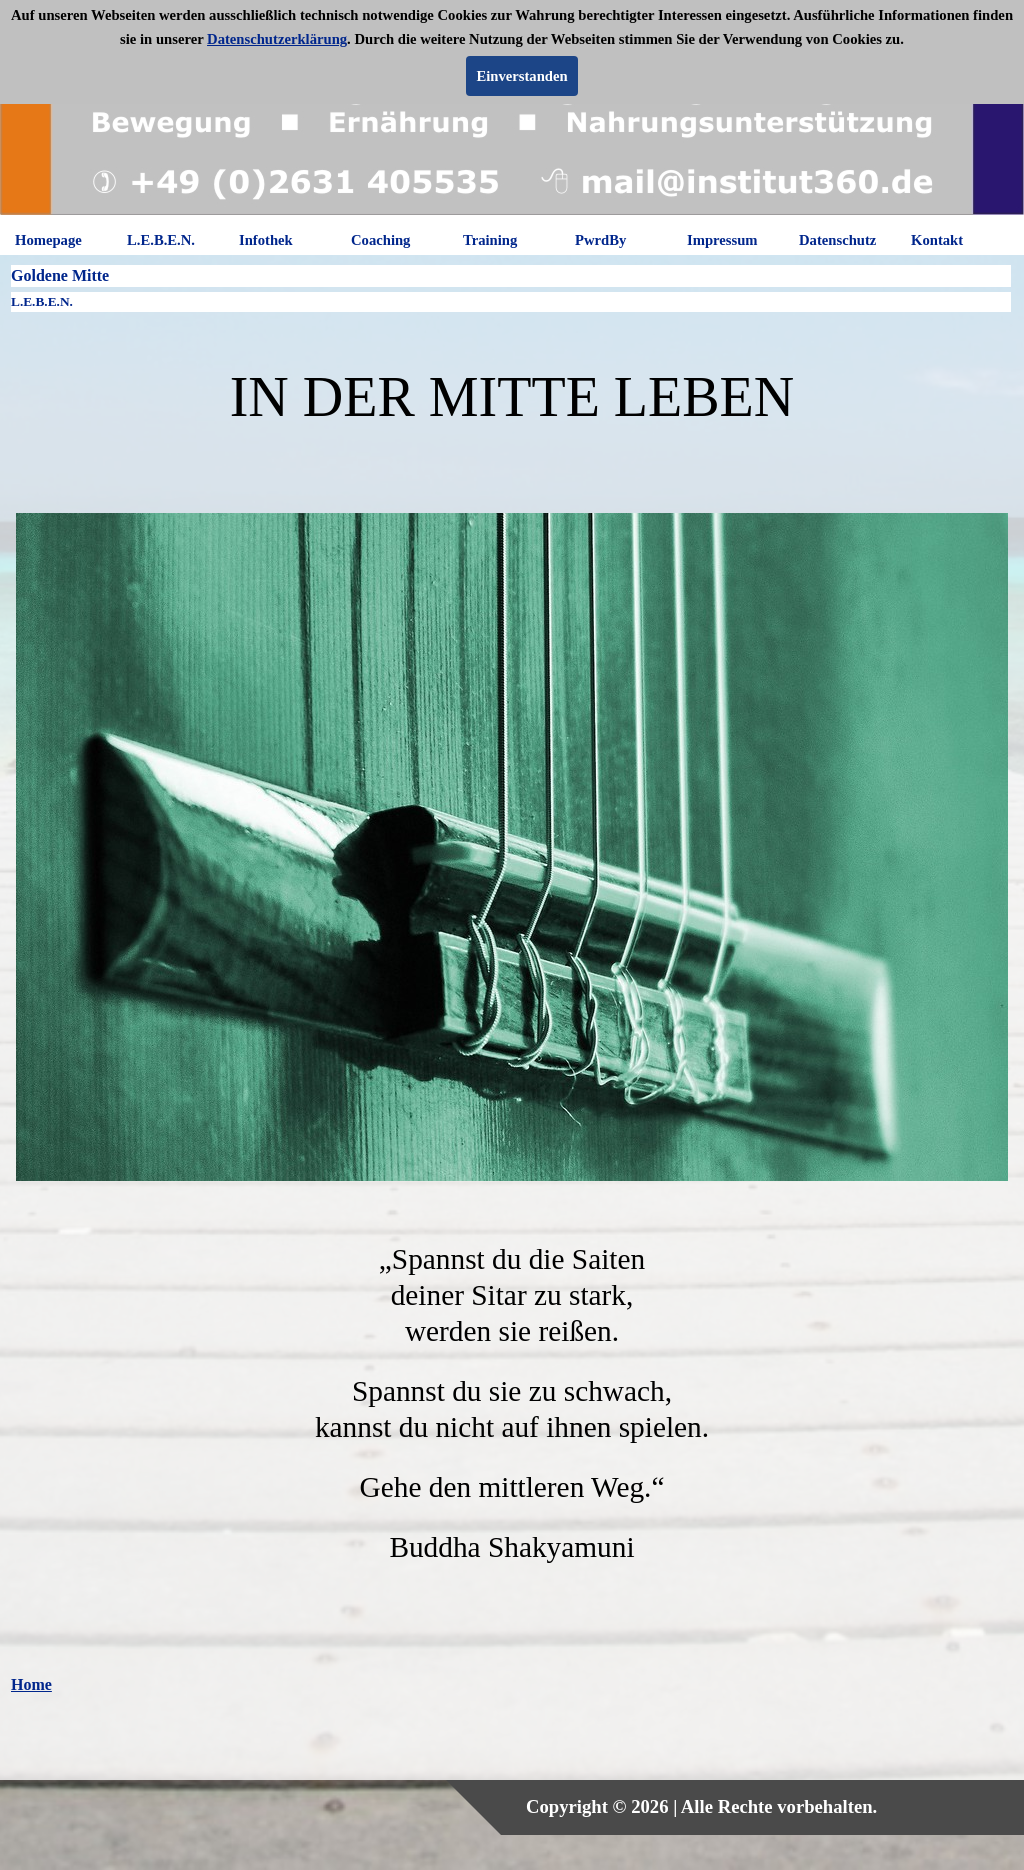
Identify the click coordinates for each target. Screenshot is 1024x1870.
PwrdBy (600, 240)
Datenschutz (837, 240)
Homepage (48, 240)
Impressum (722, 240)
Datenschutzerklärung (277, 39)
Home (31, 1684)
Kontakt (937, 240)
